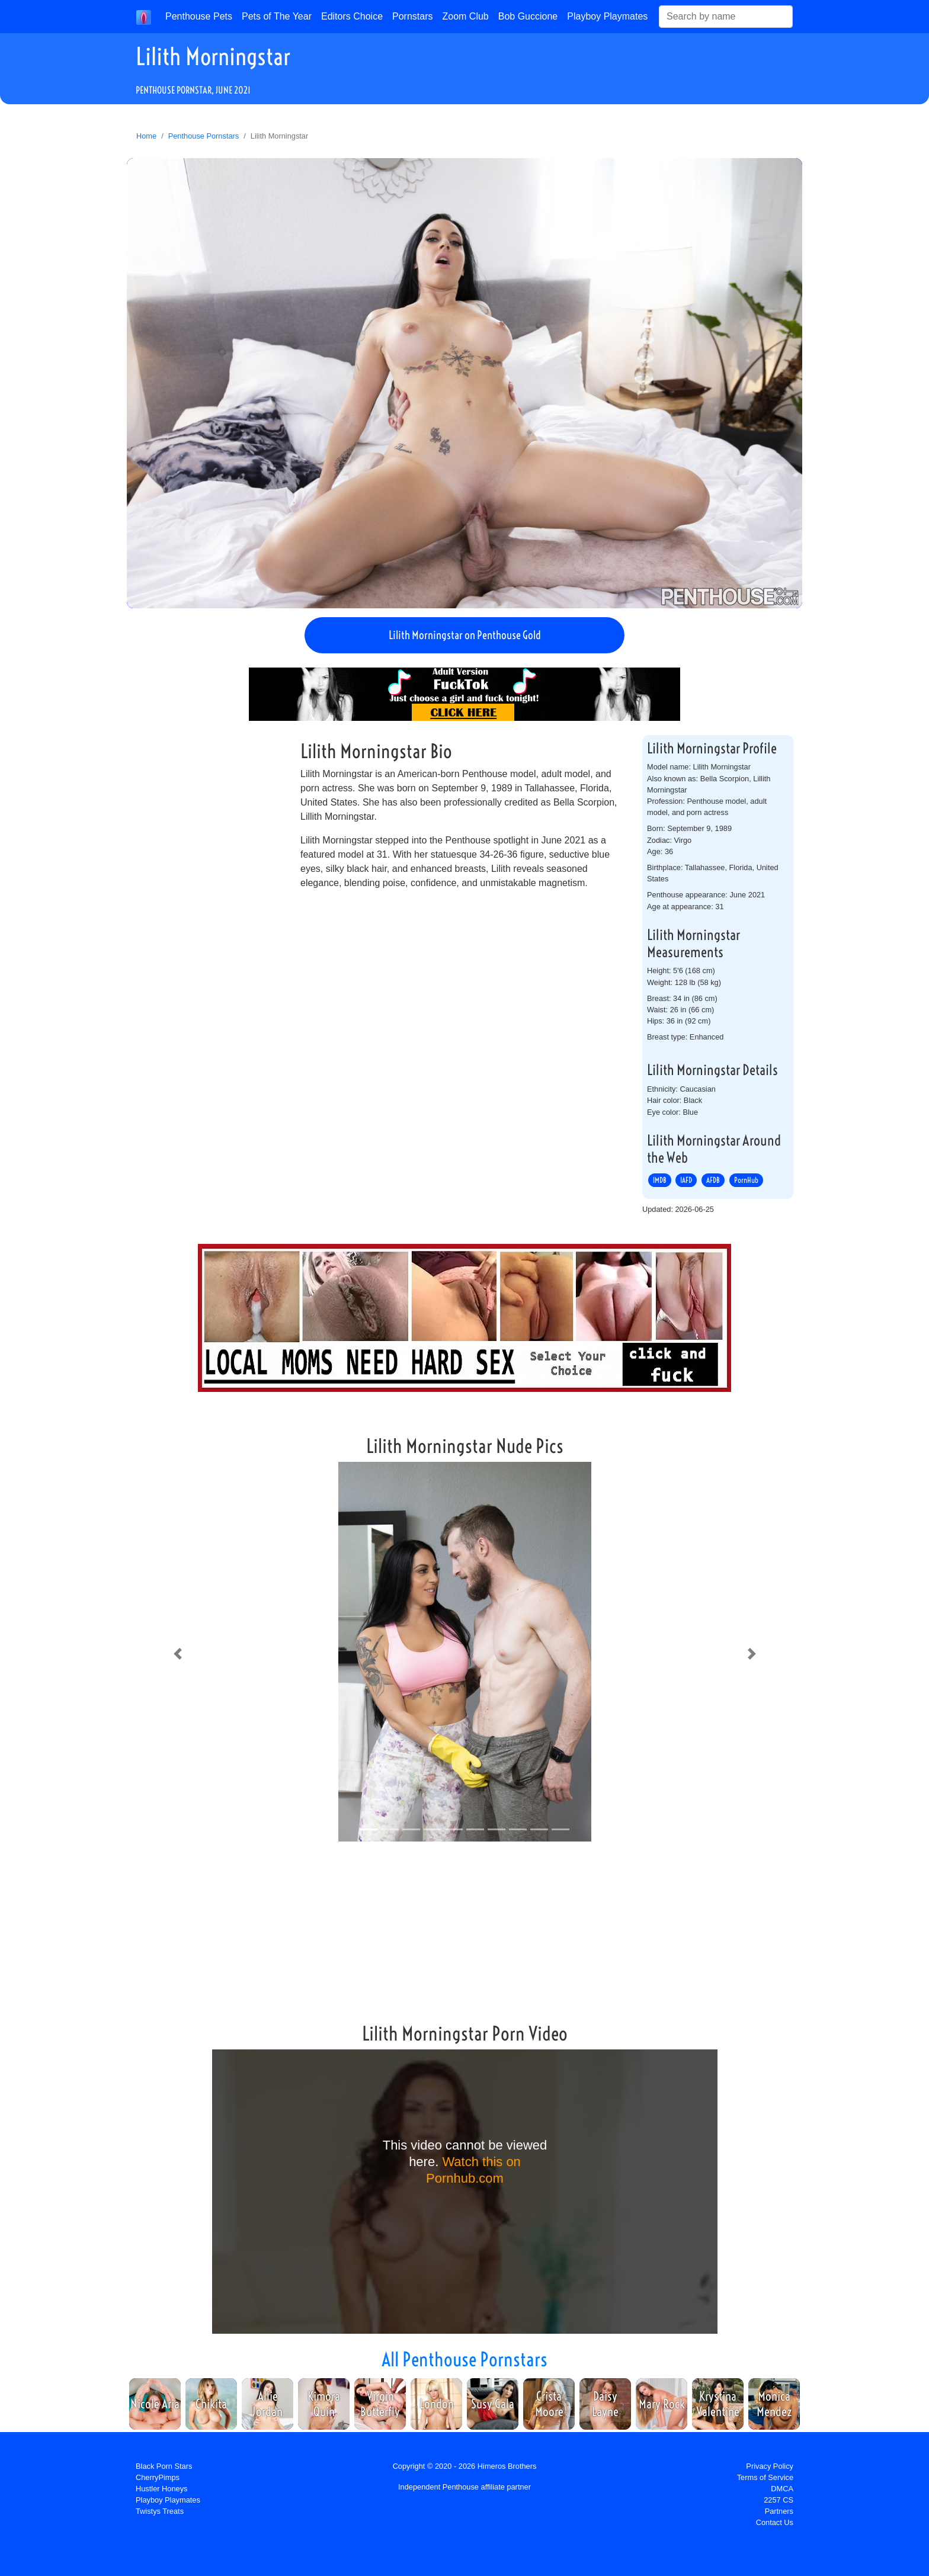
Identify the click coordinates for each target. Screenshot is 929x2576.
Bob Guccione (528, 16)
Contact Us (774, 2522)
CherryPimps (158, 2477)
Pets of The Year (277, 16)
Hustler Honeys (161, 2488)
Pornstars (412, 16)
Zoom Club (466, 16)
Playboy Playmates (607, 16)
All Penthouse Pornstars (464, 2359)
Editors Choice (352, 16)
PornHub (746, 1180)
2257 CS (778, 2499)
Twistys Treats (160, 2511)
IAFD (686, 1180)
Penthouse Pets (198, 16)
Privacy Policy (769, 2466)
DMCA (782, 2488)
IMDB (660, 1180)
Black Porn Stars (164, 2466)
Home (146, 135)
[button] (177, 1654)
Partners (779, 2511)
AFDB (713, 1180)
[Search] (726, 16)
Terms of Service (765, 2477)
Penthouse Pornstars (203, 135)
